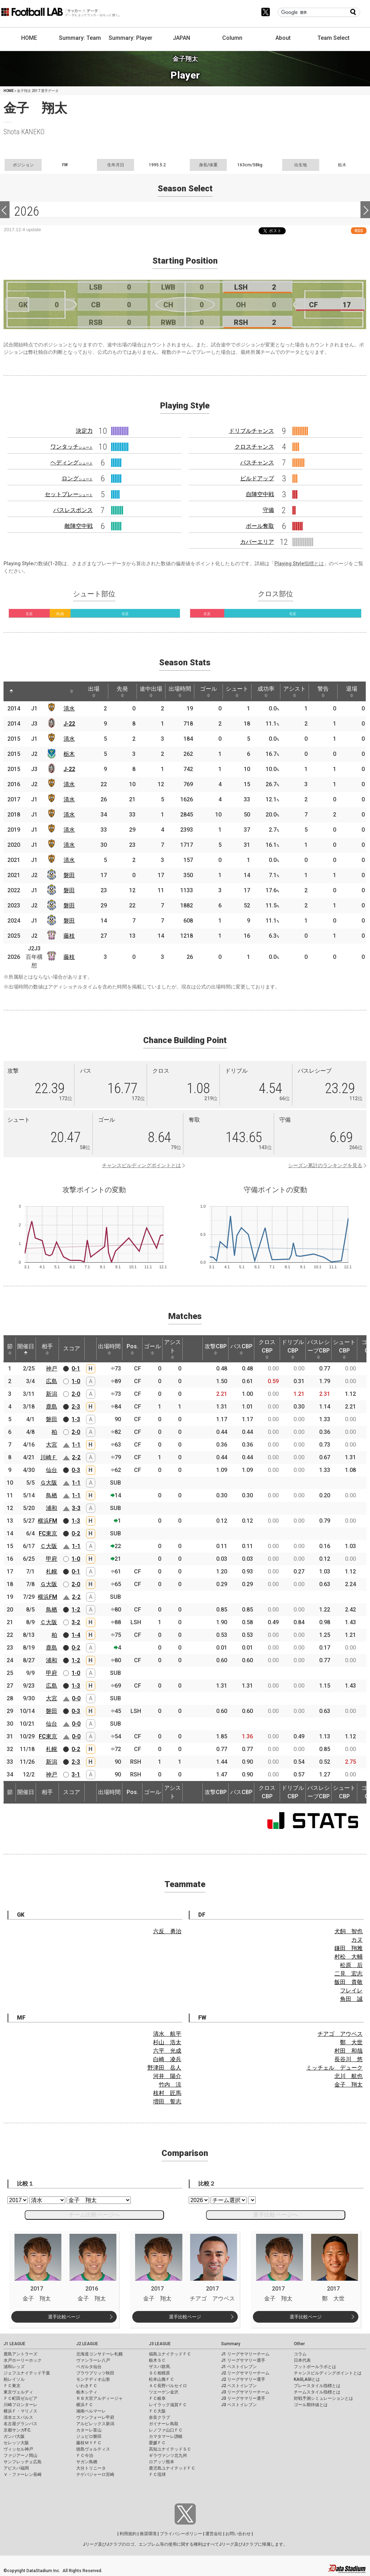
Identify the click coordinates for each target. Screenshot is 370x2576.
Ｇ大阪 (48, 1482)
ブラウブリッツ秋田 (95, 2373)
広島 (51, 1381)
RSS (358, 230)
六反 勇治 (167, 1931)
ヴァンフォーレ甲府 (95, 2417)
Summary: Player (130, 38)
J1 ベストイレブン (239, 2366)
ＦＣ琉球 (157, 2474)
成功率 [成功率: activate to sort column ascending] (265, 691)
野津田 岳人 (164, 2067)
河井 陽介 (167, 2076)
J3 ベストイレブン (239, 2404)
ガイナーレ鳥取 (163, 2423)
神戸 (51, 1368)
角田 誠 (351, 1999)
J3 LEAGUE (160, 2343)
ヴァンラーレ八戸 (93, 2360)
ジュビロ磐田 (89, 2436)
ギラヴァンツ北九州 (168, 2455)
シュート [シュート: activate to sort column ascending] (237, 691)
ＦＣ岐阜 (157, 2398)
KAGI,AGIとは (307, 2379)
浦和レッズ (14, 2366)
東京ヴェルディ (18, 2392)
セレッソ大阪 (16, 2442)
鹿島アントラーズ (20, 2354)
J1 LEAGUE (14, 2343)
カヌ (357, 1939)
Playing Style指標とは (299, 563)
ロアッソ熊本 (161, 2461)
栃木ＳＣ (157, 2360)
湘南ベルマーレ (91, 2411)
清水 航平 (167, 2033)
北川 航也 (348, 2076)
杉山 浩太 (167, 2042)
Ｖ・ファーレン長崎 (23, 2474)
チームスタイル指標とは (317, 2392)
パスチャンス (257, 462)
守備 (268, 510)
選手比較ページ (64, 2316)
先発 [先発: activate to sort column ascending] (122, 691)
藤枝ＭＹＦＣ (89, 2442)
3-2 (76, 1622)
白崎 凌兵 (167, 2059)
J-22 (69, 723)
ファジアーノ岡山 (20, 2455)
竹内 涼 (170, 2084)
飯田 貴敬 (348, 1982)
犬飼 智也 (348, 1931)
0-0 (76, 1698)
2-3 (76, 1406)
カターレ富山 (89, 2430)
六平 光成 (167, 2050)
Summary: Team (80, 38)
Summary (230, 2343)
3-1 (76, 1774)
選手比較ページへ (275, 2215)
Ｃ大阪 (48, 1546)
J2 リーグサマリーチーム (245, 2373)
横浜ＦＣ (84, 2404)
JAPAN (181, 38)
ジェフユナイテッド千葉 (27, 2373)
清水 (69, 708)
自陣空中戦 (260, 494)
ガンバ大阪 (14, 2436)
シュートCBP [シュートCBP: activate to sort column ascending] (344, 1349)
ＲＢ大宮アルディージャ (99, 2398)
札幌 (51, 1571)
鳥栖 (51, 1495)
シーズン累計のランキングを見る (325, 1165)
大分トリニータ (91, 2468)
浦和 (51, 1508)
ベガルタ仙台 (89, 2366)
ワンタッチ (71, 446)
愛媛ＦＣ (157, 2442)
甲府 (51, 1558)
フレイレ (351, 1990)
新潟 (51, 1394)
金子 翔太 (348, 2084)
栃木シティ (86, 2392)
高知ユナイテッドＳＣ (170, 2449)
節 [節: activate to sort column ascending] (10, 1349)
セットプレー (69, 494)
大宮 (51, 1444)
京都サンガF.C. (17, 2430)
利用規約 (128, 2533)
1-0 (76, 1381)
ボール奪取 (260, 526)
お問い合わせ (238, 2533)
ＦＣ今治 (84, 2455)
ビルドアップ (257, 478)
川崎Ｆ (48, 1457)
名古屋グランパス (20, 2423)
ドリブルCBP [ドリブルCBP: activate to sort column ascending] (292, 1349)
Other (299, 2343)
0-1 (76, 1368)
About (283, 38)
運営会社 (213, 2533)
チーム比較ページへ (94, 2215)
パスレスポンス (73, 510)
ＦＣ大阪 (157, 2411)
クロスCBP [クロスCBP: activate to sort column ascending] (267, 1349)
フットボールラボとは (315, 2366)
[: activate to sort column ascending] (27, 691)
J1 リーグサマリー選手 (243, 2360)
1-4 (76, 1635)
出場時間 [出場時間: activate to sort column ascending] (180, 691)
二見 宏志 (348, 1973)
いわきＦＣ (86, 2385)
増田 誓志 (167, 2101)
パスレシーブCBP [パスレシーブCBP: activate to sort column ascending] (318, 1349)
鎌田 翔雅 (348, 1948)
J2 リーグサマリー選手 (243, 2379)
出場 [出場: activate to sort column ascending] (93, 691)
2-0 (76, 1394)
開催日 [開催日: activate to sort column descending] (25, 1349)
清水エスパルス (18, 2417)
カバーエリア (257, 541)
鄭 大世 (351, 2042)
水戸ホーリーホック (23, 2360)
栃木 (69, 754)
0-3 (76, 1470)
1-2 (76, 1609)
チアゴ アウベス (340, 2033)
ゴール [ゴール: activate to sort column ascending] (208, 691)
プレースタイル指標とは (317, 2385)
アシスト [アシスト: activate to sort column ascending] (294, 691)
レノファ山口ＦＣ (166, 2430)
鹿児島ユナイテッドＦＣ (172, 2468)
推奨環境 (148, 2533)
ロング (77, 478)
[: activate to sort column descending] (11, 691)
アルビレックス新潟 (95, 2423)
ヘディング (71, 462)
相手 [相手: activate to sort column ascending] (47, 1349)
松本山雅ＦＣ (161, 2379)
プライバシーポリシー (181, 2533)
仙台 (51, 1470)
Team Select (333, 38)
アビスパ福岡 (16, 2468)
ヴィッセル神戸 (18, 2449)
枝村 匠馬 (167, 2093)
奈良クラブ (159, 2417)
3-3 (76, 1508)
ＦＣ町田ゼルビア (20, 2398)
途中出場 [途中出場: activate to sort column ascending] (151, 691)
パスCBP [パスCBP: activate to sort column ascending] (241, 1349)
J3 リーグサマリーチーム (245, 2392)
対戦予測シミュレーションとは (323, 2398)
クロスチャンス (254, 446)
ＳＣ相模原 (159, 2373)
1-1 (76, 1444)
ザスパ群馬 (159, 2366)
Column (232, 38)
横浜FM (47, 1520)
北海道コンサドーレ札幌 (99, 2354)
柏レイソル (14, 2379)
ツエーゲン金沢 (163, 2392)
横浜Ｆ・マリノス (20, 2411)
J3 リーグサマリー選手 (243, 2398)
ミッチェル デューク (334, 2067)
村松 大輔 (348, 1956)
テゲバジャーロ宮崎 (95, 2474)
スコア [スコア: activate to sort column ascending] (71, 1348)
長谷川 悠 (348, 2059)
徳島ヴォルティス (93, 2449)
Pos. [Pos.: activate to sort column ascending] (132, 1349)
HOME (29, 38)
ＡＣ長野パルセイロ (168, 2385)
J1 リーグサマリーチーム (245, 2354)
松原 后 (351, 1965)
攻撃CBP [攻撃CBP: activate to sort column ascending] (216, 1349)
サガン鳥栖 (86, 2461)
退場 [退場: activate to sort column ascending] (351, 691)
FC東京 (48, 1533)
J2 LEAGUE (87, 2343)
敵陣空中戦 (79, 526)
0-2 (76, 1533)
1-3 (76, 1419)
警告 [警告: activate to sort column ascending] (323, 691)
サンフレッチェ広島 (23, 2461)
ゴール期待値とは (311, 2404)
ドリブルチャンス (251, 430)
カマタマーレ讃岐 (166, 2436)
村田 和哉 (348, 2050)
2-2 (76, 1457)
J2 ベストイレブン (239, 2385)
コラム (300, 2354)
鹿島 (51, 1406)
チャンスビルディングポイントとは (141, 1165)
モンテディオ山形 (93, 2379)
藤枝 (69, 935)
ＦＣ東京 (12, 2385)
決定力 (84, 430)
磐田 (69, 875)
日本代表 (302, 2360)
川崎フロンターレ (20, 2404)
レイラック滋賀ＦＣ (168, 2404)
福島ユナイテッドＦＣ (170, 2354)
